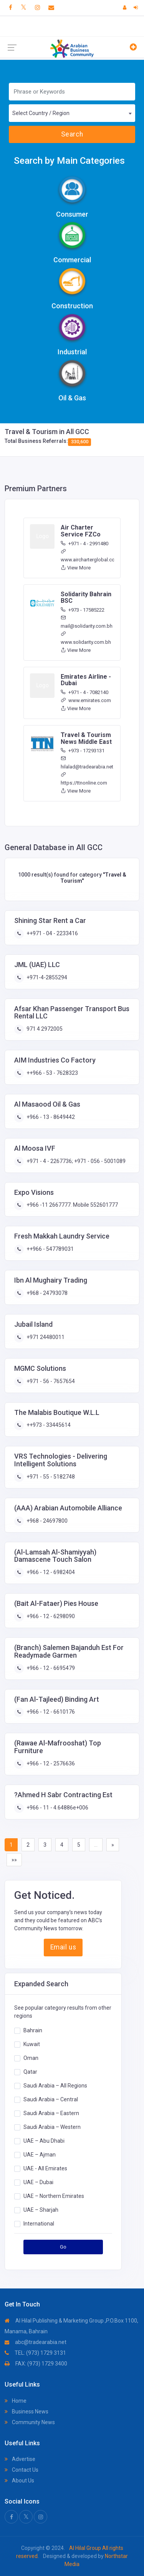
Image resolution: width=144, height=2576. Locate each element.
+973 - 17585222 (82, 610)
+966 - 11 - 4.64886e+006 (56, 1808)
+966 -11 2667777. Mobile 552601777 (71, 1205)
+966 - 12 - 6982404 (50, 1572)
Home (15, 2401)
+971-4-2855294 (46, 977)
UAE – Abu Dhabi (44, 2141)
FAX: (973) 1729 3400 (36, 2364)
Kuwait (31, 2044)
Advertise (20, 2459)
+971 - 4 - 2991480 (84, 543)
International (38, 2224)
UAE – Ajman (39, 2155)
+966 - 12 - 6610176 (50, 1712)
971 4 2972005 (44, 1029)
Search (72, 134)
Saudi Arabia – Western (52, 2127)
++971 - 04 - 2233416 (51, 933)
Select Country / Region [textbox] (41, 113)
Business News (26, 2411)
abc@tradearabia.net (35, 2342)
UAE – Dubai (38, 2182)
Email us (63, 1947)
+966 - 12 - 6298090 (50, 1616)
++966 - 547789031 (49, 1249)
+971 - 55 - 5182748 (50, 1477)
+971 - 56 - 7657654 (50, 1381)
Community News (30, 2422)
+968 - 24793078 (46, 1293)
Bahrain (32, 2030)
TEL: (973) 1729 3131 (35, 2353)
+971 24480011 (45, 1337)
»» (14, 1860)
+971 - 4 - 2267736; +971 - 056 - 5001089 (75, 1161)
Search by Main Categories (69, 161)
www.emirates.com (86, 700)
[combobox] (72, 113)
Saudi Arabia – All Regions (55, 2086)
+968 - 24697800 (46, 1521)
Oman (30, 2058)
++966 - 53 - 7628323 (51, 1073)
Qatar (30, 2072)
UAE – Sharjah (40, 2210)
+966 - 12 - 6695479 (50, 1668)
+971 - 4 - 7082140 (84, 692)
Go (63, 2247)
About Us (19, 2480)
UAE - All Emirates (45, 2168)
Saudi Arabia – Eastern (51, 2113)
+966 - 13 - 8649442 (50, 1117)
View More (76, 568)
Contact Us (21, 2470)
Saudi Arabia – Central (50, 2099)
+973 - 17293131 (82, 750)
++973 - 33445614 (48, 1425)
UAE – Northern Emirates (53, 2196)
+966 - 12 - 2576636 (50, 1763)
